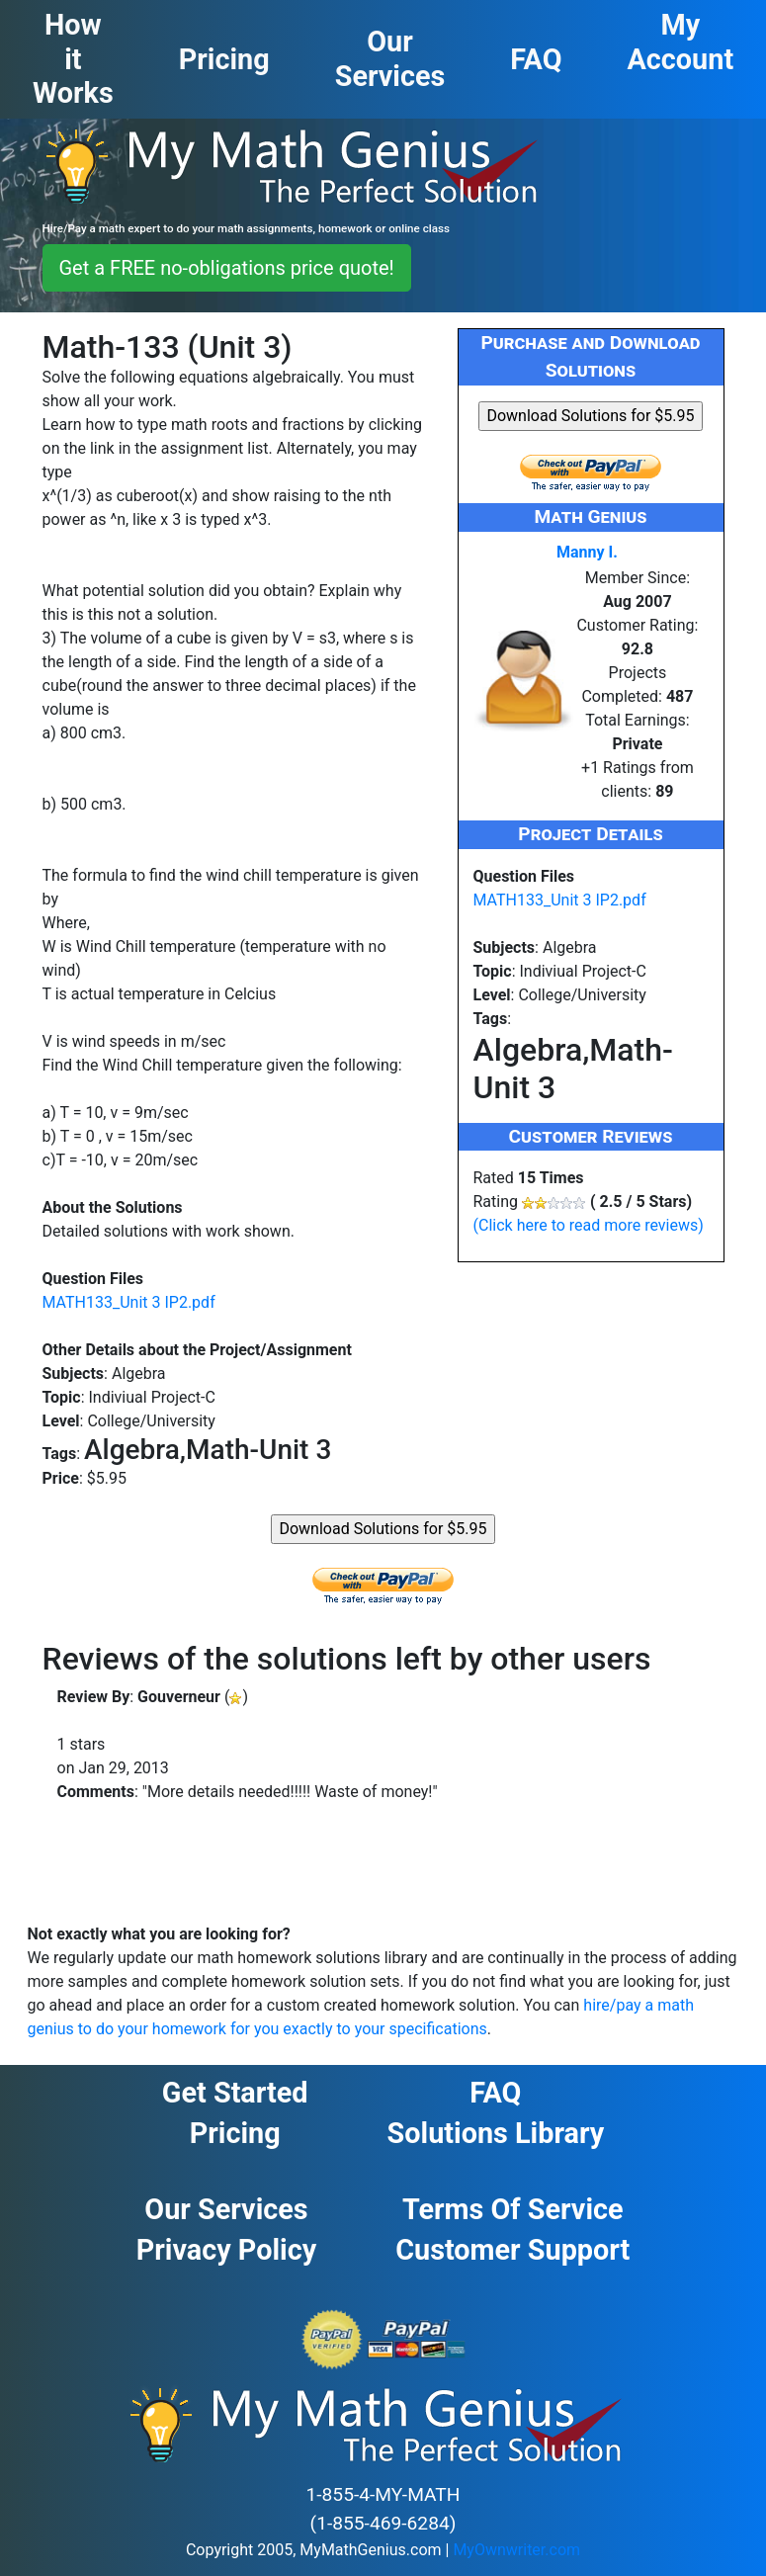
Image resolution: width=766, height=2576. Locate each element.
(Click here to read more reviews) (588, 1225)
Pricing (235, 2133)
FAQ (495, 2092)
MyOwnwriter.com (516, 2549)
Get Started (235, 2092)
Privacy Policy (226, 2250)
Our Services (225, 2209)
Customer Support (512, 2250)
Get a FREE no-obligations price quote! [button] (226, 268)
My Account (681, 42)
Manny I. (587, 552)
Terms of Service (513, 2209)
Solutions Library (496, 2133)
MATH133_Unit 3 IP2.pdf (129, 1302)
